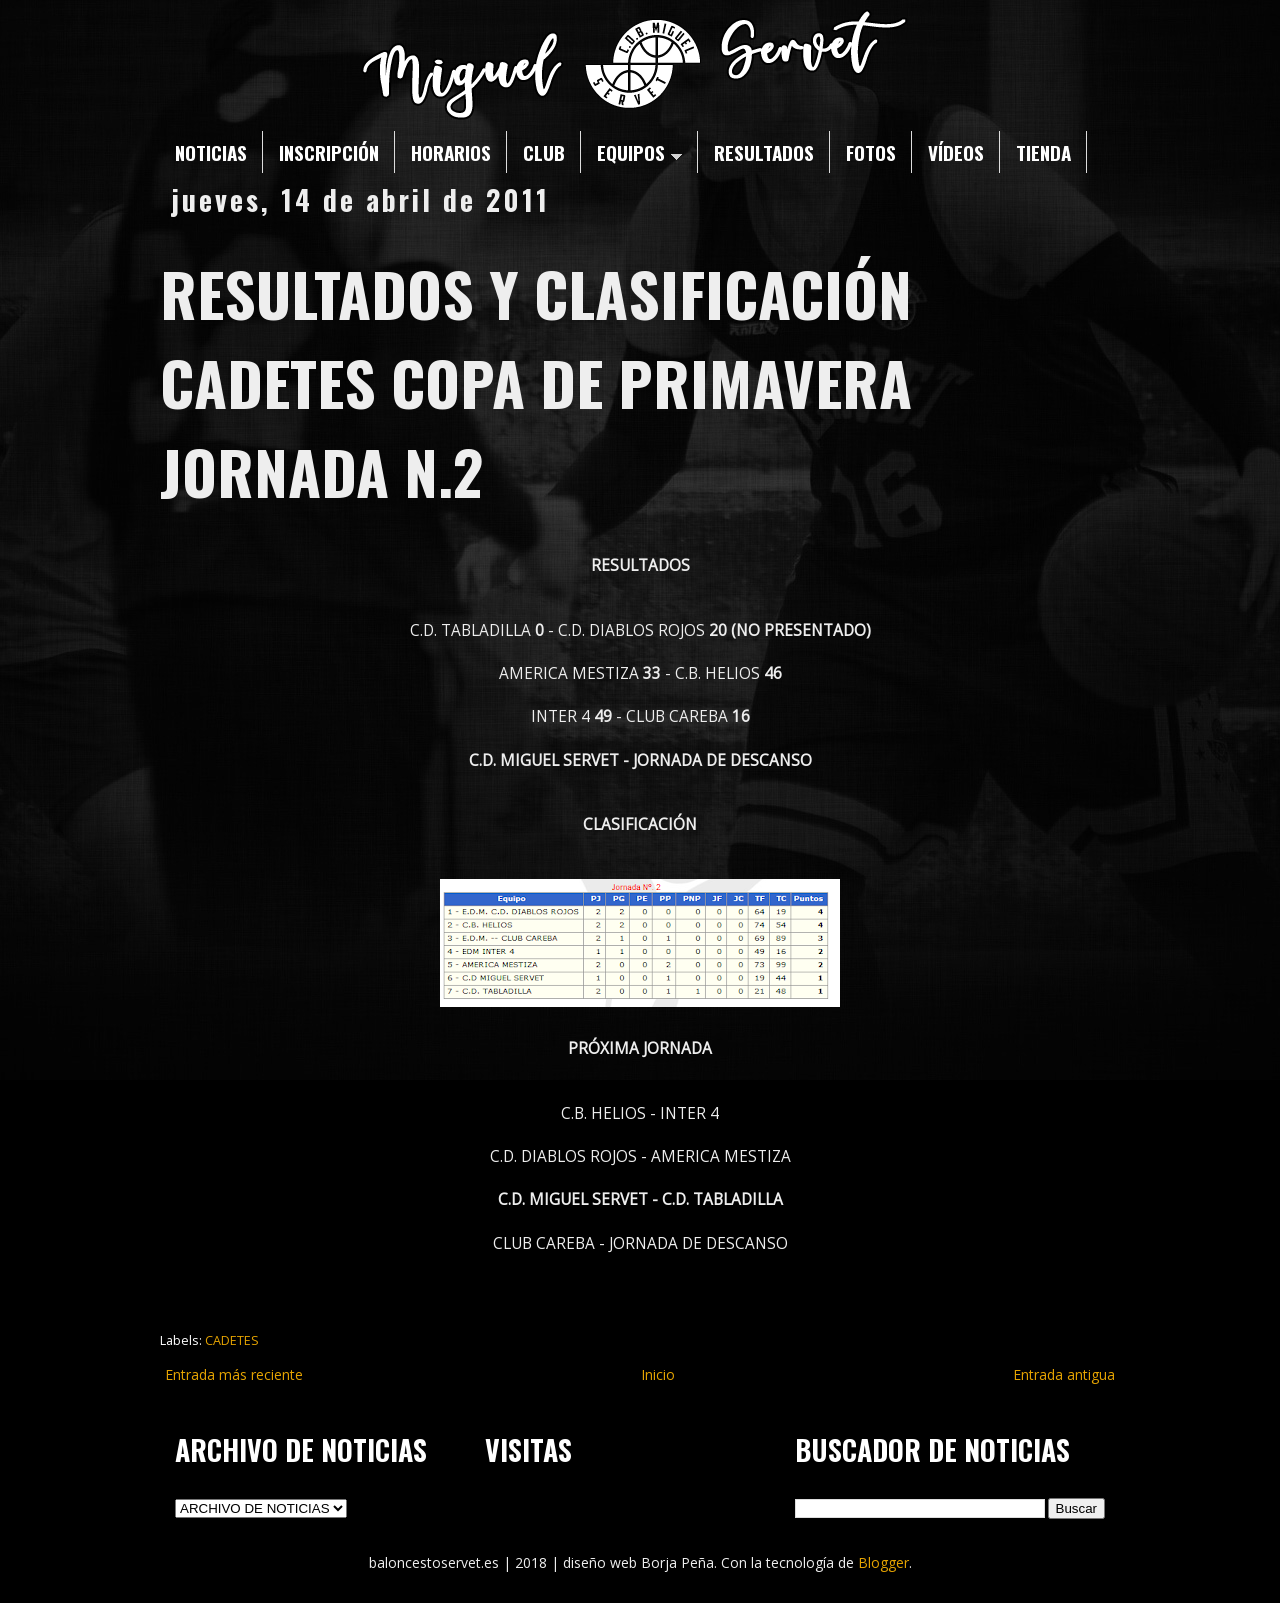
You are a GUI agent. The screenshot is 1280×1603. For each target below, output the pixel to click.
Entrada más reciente (234, 1374)
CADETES (232, 1340)
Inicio (658, 1374)
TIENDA (1043, 152)
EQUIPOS (639, 152)
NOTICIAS (211, 152)
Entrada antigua (1064, 1374)
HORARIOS (451, 152)
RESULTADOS (764, 152)
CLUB (544, 152)
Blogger (883, 1562)
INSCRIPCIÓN (329, 152)
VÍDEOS (956, 152)
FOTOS (871, 152)
